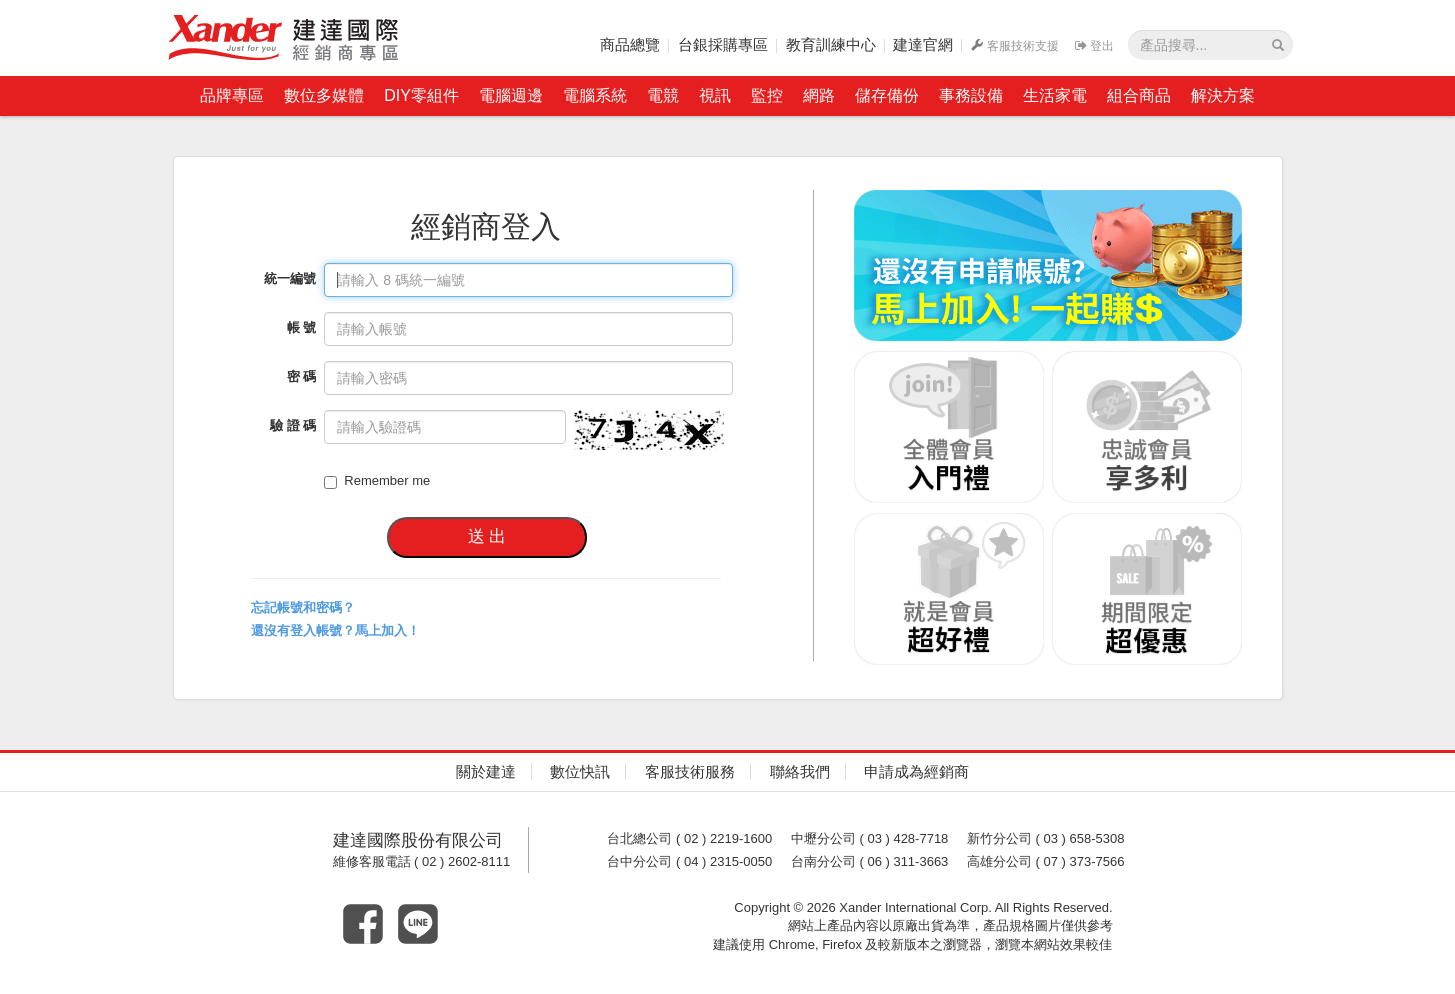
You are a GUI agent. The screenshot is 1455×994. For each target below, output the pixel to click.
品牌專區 (232, 95)
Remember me (377, 481)
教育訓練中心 (831, 44)
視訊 (715, 95)
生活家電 (1055, 95)
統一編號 (290, 278)
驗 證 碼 (293, 425)
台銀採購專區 (723, 44)
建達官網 (923, 44)
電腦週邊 (511, 95)
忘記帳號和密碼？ (303, 607)
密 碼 (302, 376)
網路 (819, 95)
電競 (663, 95)
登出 (1094, 46)
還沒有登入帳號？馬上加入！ (335, 630)
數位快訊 (580, 771)
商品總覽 (630, 44)
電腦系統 (595, 95)
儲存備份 (887, 95)
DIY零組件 (421, 95)
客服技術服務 (690, 771)
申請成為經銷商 (916, 771)
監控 (767, 95)
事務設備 (971, 95)
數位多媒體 (324, 95)
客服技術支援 (1015, 46)
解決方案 (1223, 95)
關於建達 (486, 771)
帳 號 (302, 327)
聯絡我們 (800, 771)
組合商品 (1139, 95)
